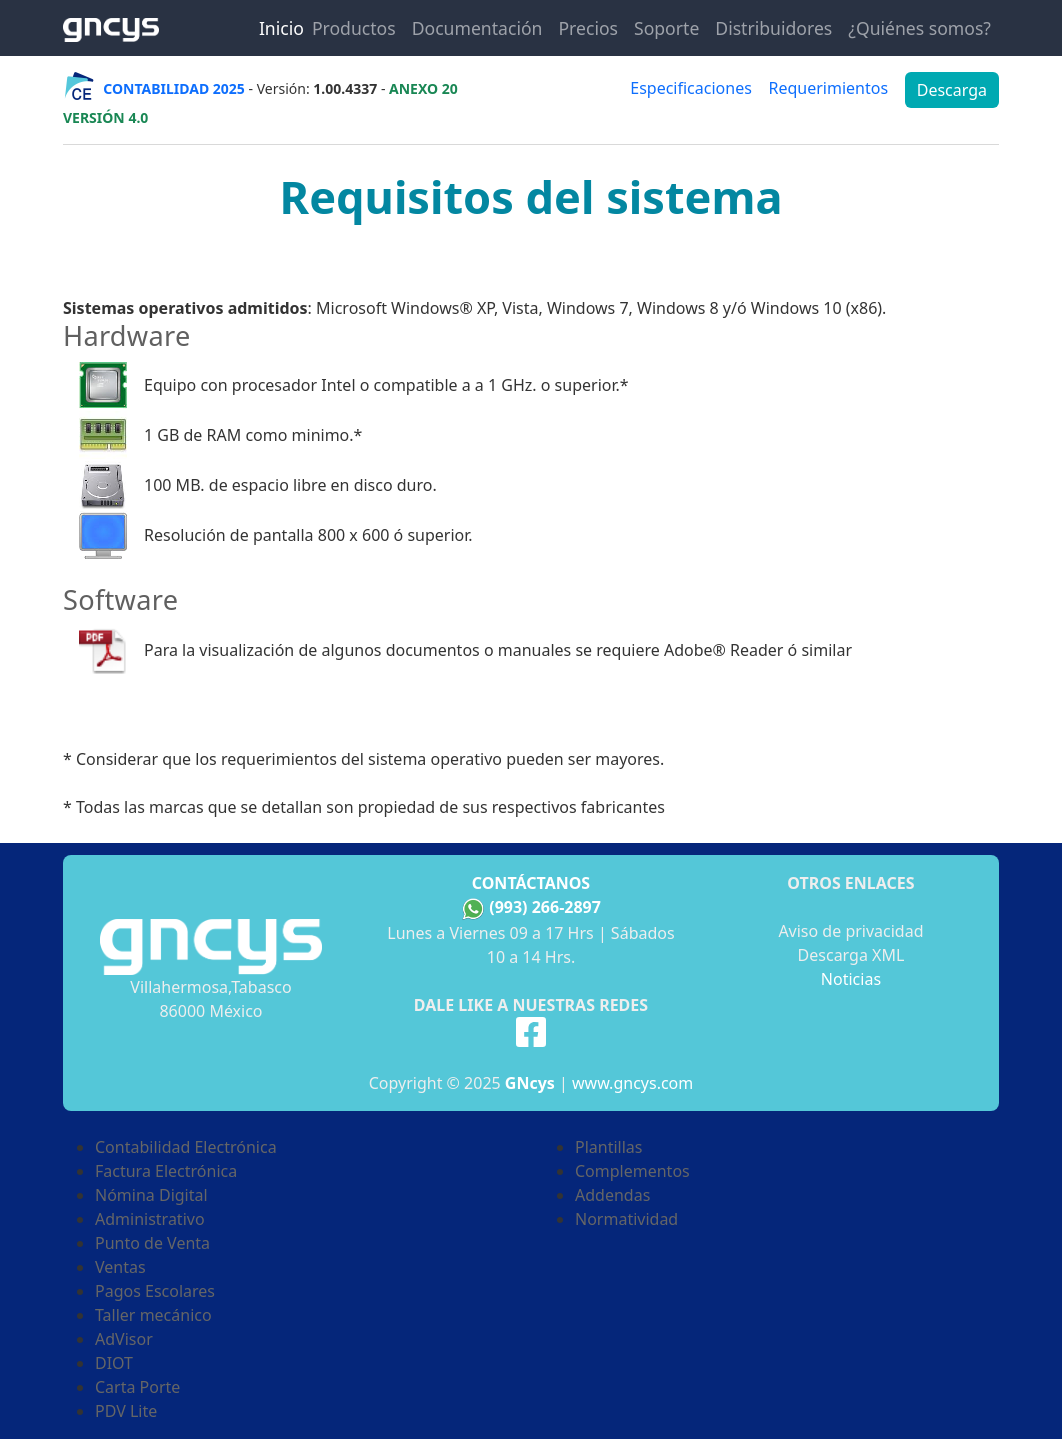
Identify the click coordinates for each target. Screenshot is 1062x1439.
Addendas (612, 1195)
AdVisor (124, 1339)
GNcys (530, 1083)
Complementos (632, 1171)
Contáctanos (531, 883)
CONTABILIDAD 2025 (174, 88)
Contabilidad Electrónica (186, 1147)
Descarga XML (851, 955)
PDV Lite (126, 1411)
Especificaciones (691, 88)
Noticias (851, 979)
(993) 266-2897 (545, 907)
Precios (588, 28)
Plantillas (608, 1147)
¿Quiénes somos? (919, 28)
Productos (354, 28)
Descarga (952, 90)
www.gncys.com (632, 1083)
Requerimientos (828, 88)
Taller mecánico (153, 1315)
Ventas (120, 1267)
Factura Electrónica (166, 1171)
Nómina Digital (151, 1195)
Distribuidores (773, 28)
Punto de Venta (152, 1243)
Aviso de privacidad (850, 931)
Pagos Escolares (155, 1291)
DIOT (114, 1363)
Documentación (477, 28)
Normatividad (626, 1219)
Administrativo (150, 1219)
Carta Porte (137, 1387)
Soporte (666, 28)
